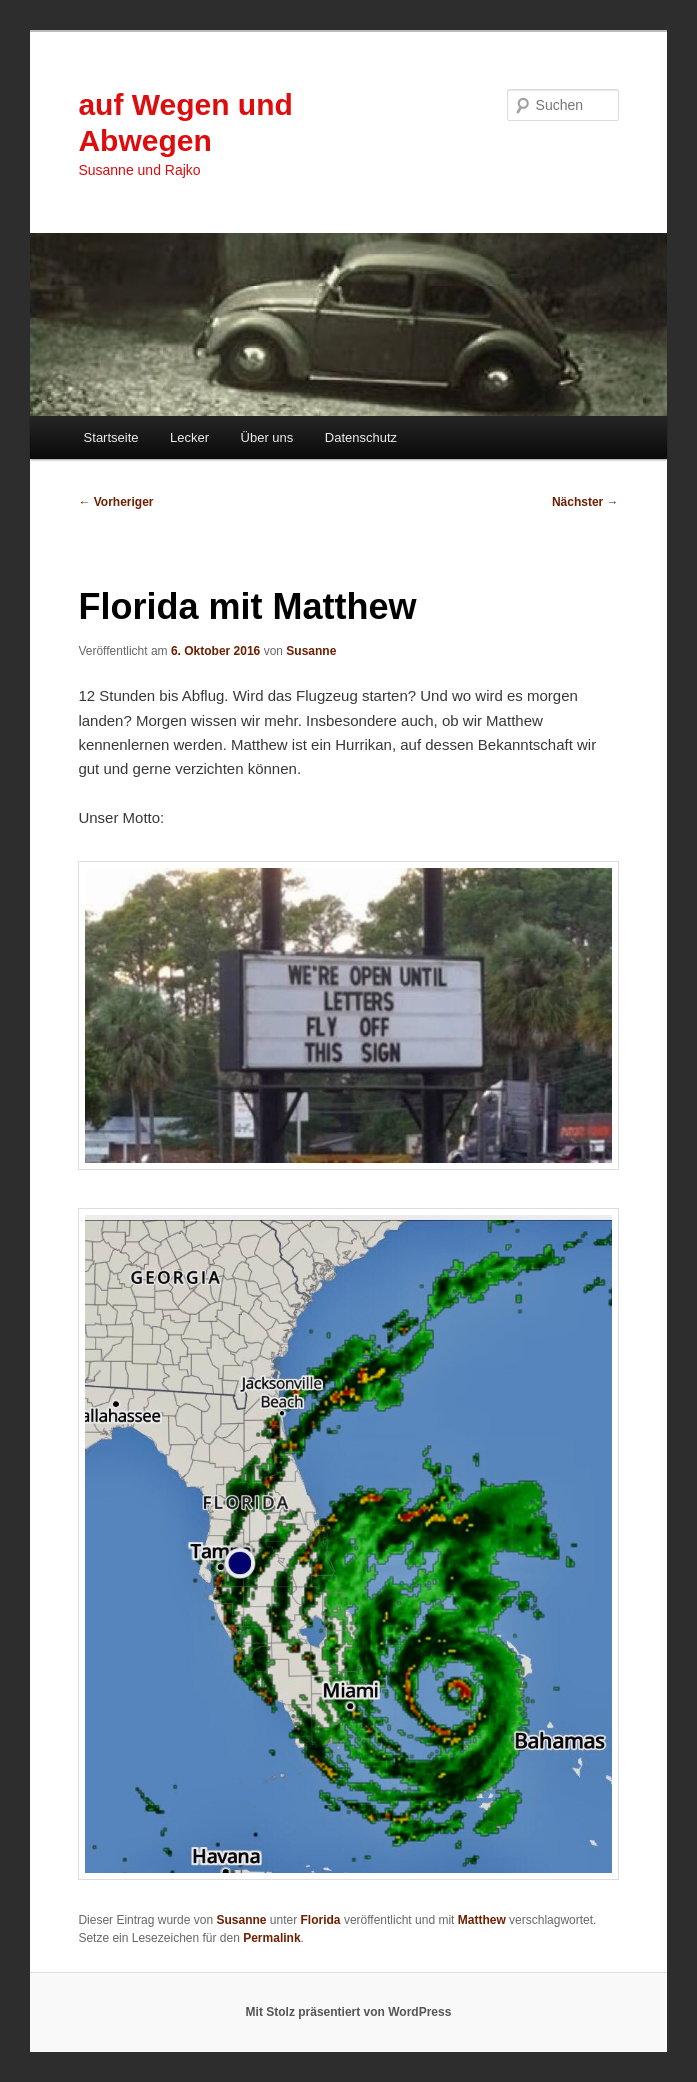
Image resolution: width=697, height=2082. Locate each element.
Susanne (311, 651)
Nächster (585, 502)
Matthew (482, 1920)
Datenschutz (361, 437)
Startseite (111, 437)
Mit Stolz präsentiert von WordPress (349, 2012)
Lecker (189, 437)
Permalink (271, 1938)
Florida (321, 1920)
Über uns (267, 437)
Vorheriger (115, 502)
